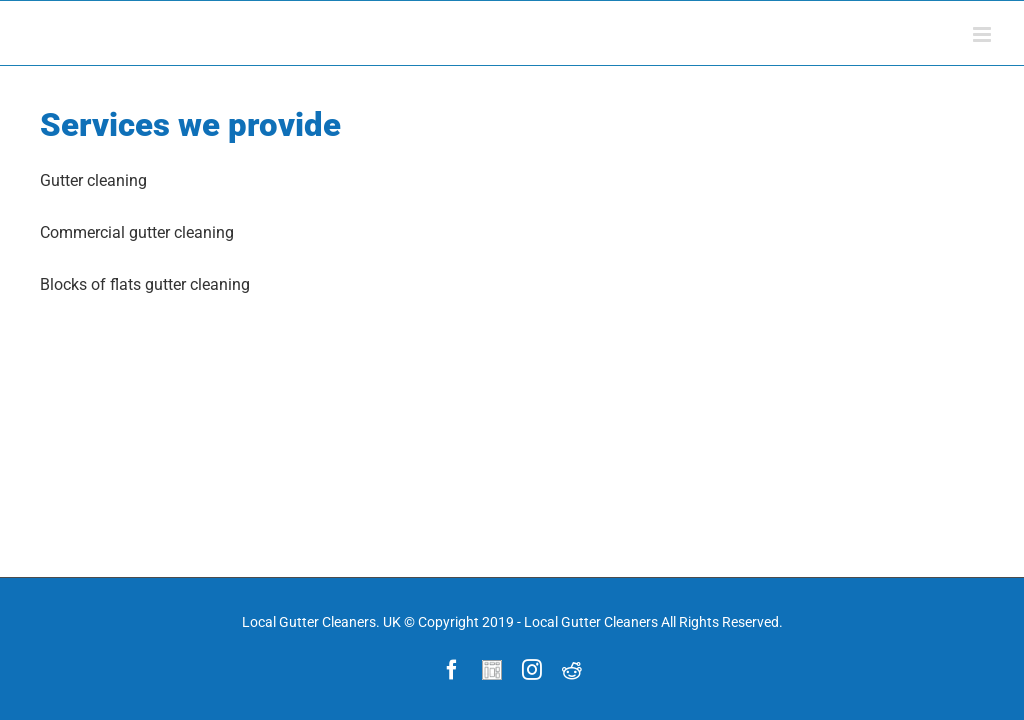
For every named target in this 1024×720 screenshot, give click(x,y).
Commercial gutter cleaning (137, 232)
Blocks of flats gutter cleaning (145, 284)
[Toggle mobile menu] (983, 34)
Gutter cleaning (93, 180)
